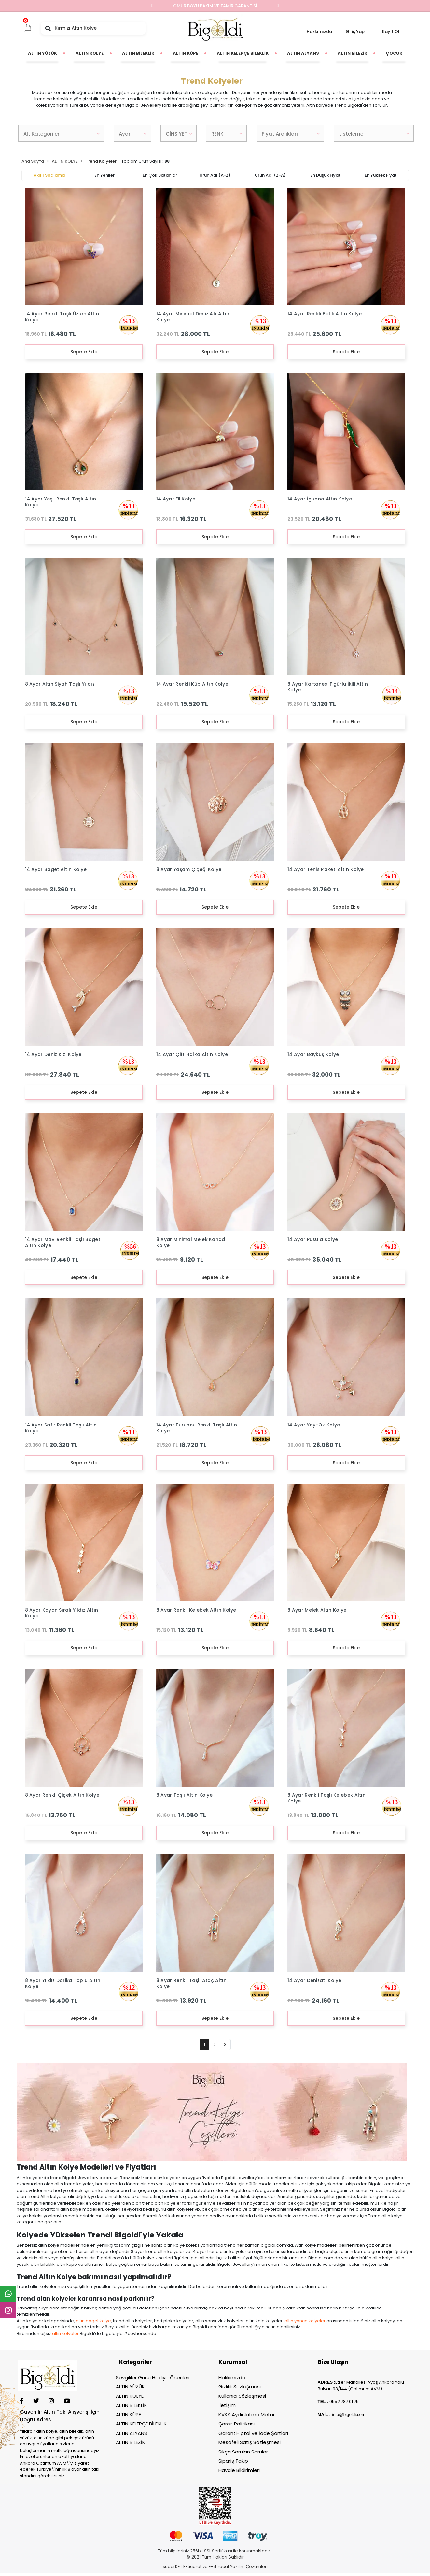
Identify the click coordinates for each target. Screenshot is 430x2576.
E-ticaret (192, 2566)
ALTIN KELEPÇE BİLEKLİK (141, 2423)
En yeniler (104, 175)
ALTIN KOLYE (130, 2396)
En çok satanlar (160, 175)
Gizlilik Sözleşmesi (239, 2386)
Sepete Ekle (83, 351)
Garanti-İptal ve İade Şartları (253, 2433)
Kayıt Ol (390, 31)
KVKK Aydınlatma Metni (246, 2414)
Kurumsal (232, 2362)
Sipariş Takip (233, 2460)
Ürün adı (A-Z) (215, 175)
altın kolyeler (65, 2333)
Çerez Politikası (236, 2423)
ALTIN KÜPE (128, 2414)
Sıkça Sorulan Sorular (243, 2451)
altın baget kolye (93, 2321)
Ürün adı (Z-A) (270, 175)
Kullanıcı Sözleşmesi (242, 2396)
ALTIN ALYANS (131, 2433)
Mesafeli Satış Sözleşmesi (249, 2442)
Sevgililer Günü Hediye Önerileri (152, 2377)
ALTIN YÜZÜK (130, 2386)
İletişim (227, 2405)
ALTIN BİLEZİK (130, 2442)
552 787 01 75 (345, 2401)
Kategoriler (135, 2362)
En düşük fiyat (325, 175)
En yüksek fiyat (381, 175)
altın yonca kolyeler (305, 2321)
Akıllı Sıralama (49, 175)
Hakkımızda (319, 31)
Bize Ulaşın (333, 2362)
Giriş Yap (355, 31)
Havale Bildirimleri (239, 2470)
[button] (28, 28)
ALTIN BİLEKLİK (131, 2405)
